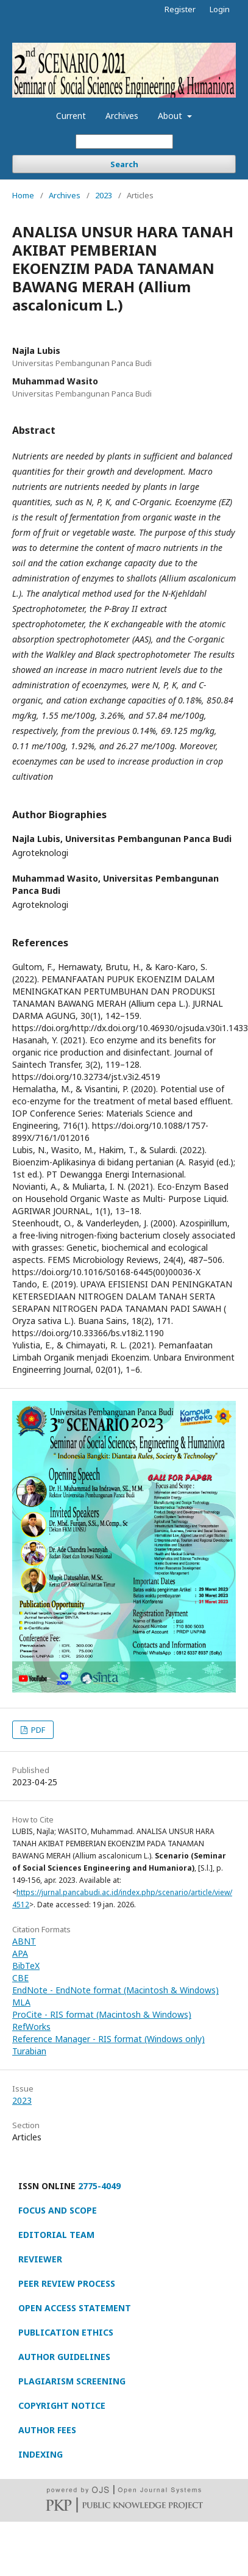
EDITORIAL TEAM (56, 2234)
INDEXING (40, 2454)
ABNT (24, 1941)
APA (20, 1953)
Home (23, 195)
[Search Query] (124, 141)
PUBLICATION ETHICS (65, 2332)
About (171, 115)
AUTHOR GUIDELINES (64, 2356)
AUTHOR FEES (47, 2430)
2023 (103, 195)
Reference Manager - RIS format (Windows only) (108, 2039)
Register (180, 9)
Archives (121, 115)
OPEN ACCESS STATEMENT (74, 2308)
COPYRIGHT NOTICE (61, 2405)
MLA (21, 2002)
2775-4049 (99, 2186)
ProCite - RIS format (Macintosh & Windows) (101, 2014)
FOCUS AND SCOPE (57, 2210)
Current (71, 115)
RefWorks (31, 2026)
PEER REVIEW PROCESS (66, 2283)
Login (220, 9)
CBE (20, 1978)
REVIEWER (40, 2259)
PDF (37, 1729)
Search (124, 164)
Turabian (29, 2051)
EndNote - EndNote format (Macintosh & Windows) (115, 1990)
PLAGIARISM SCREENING (72, 2381)
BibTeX (26, 1965)
